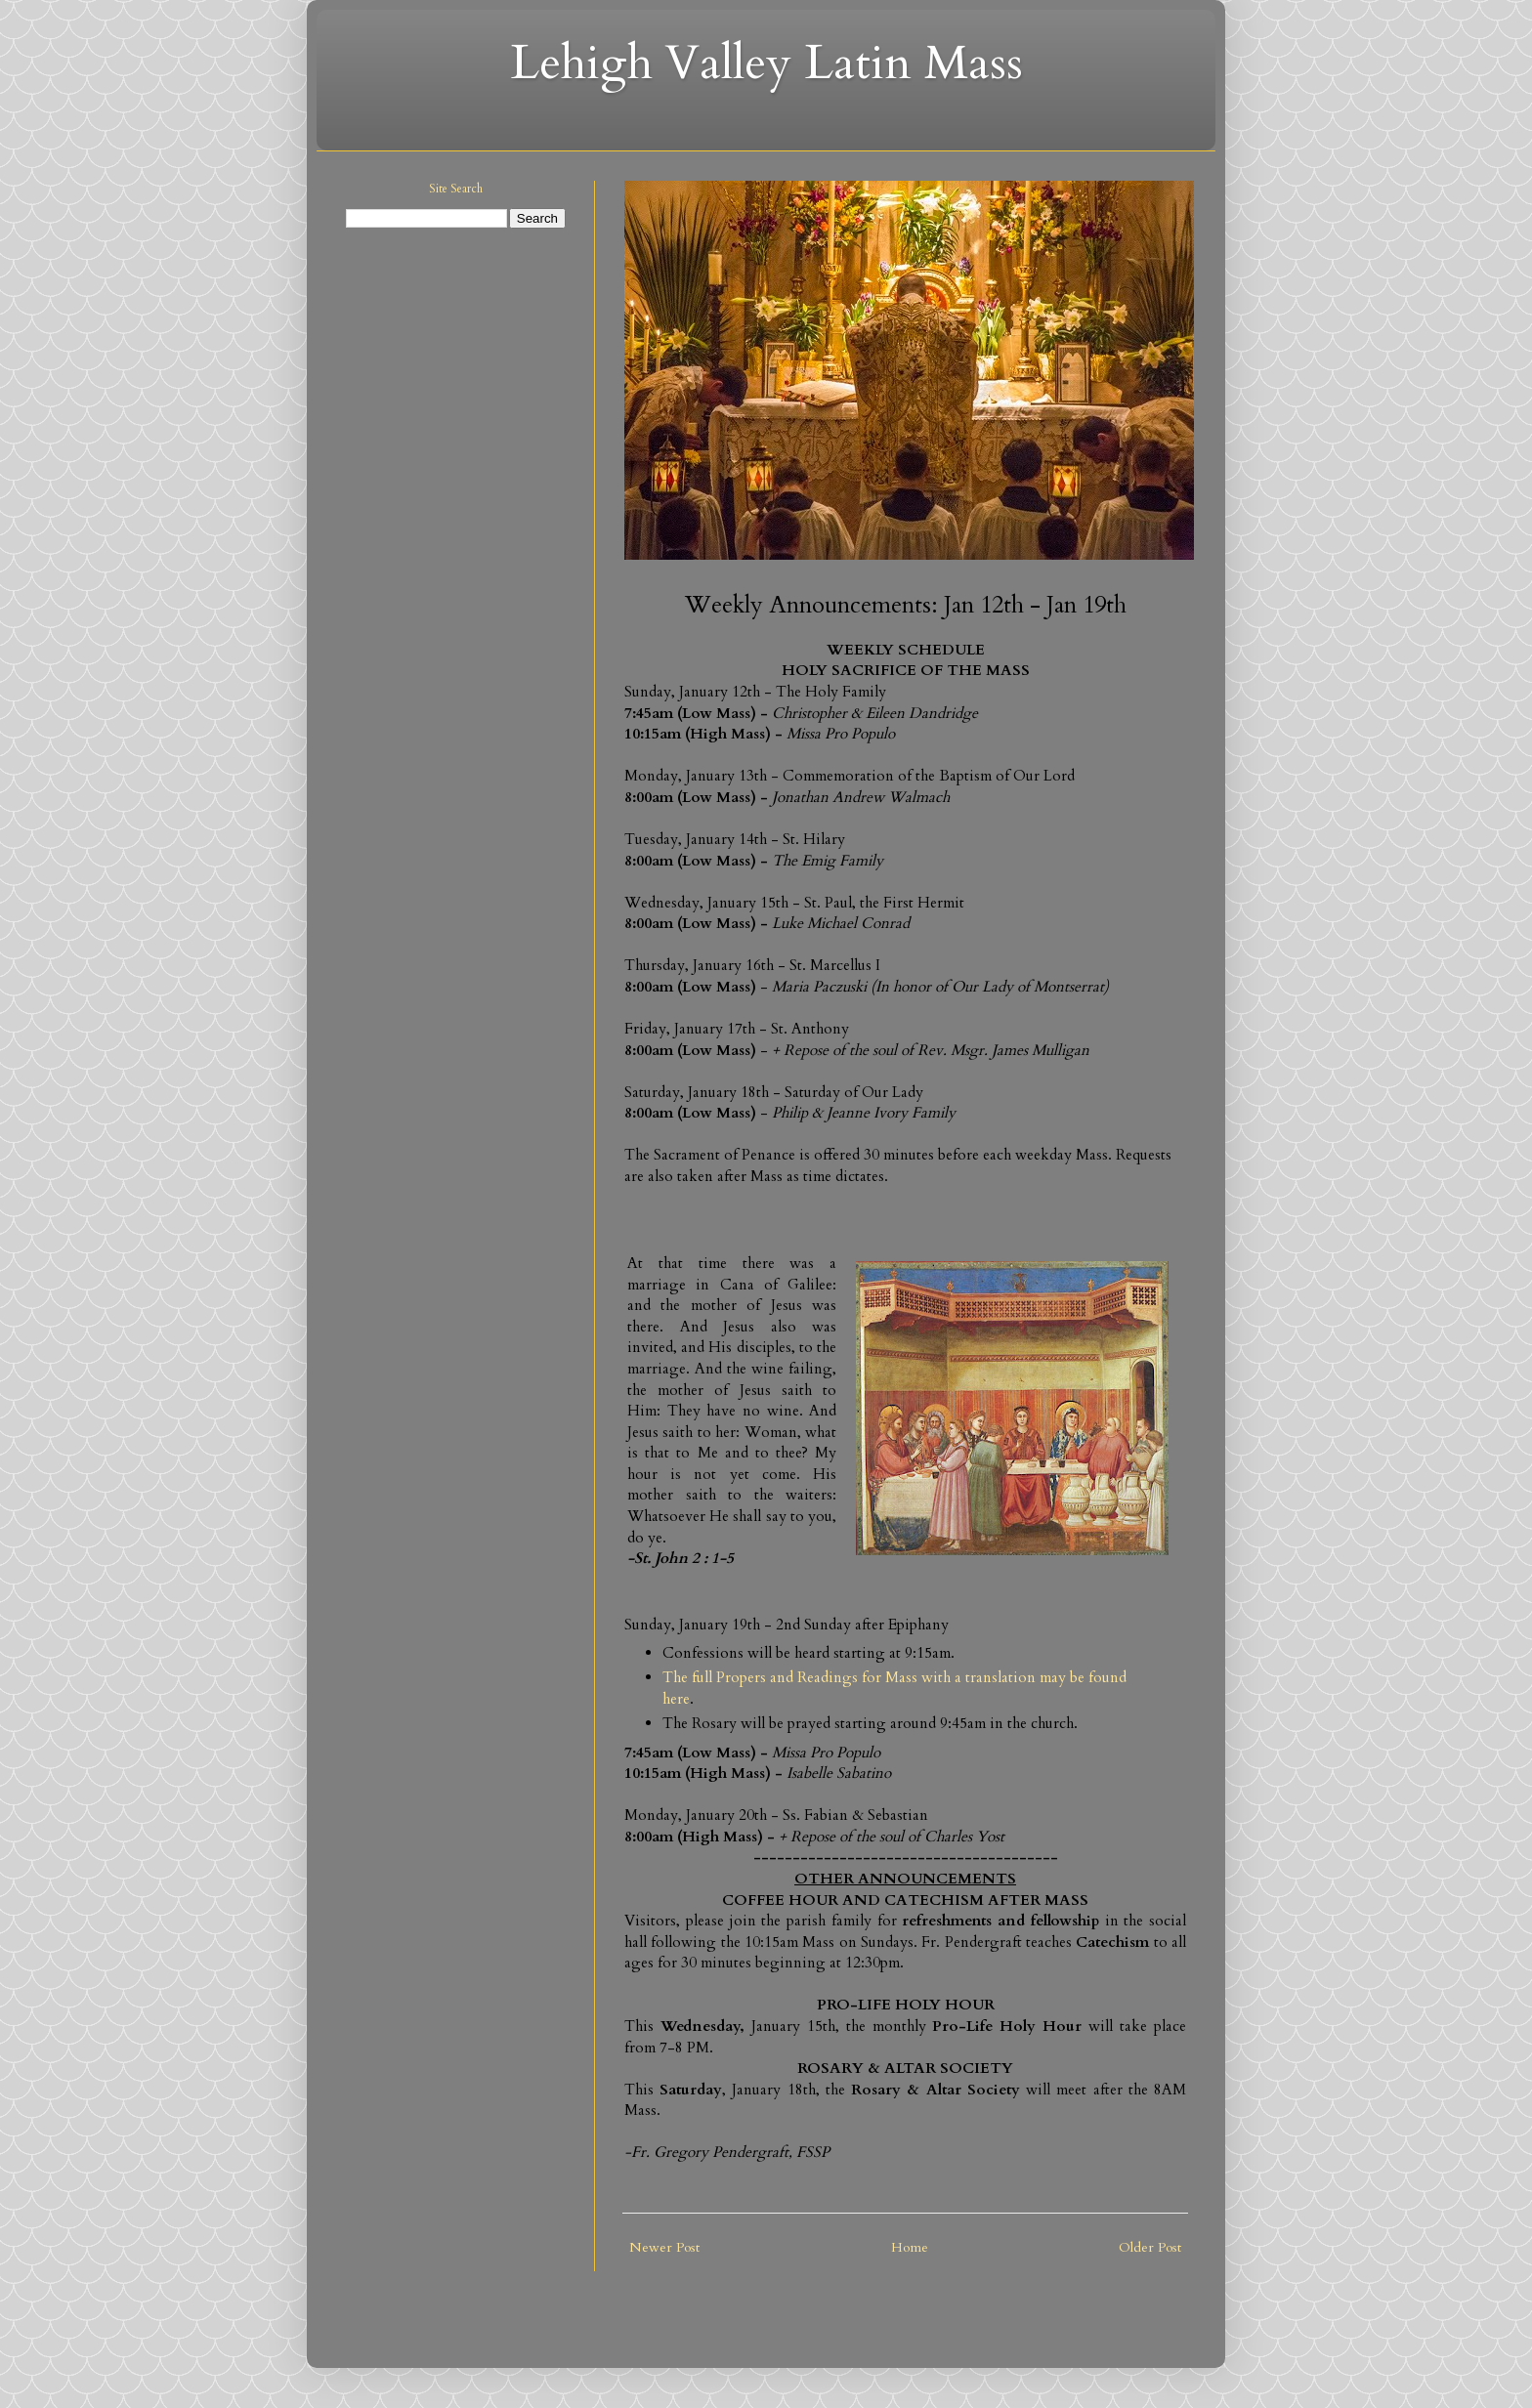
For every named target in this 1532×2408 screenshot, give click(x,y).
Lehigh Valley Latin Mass (766, 63)
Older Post (1150, 2247)
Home (909, 2247)
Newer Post (664, 2247)
